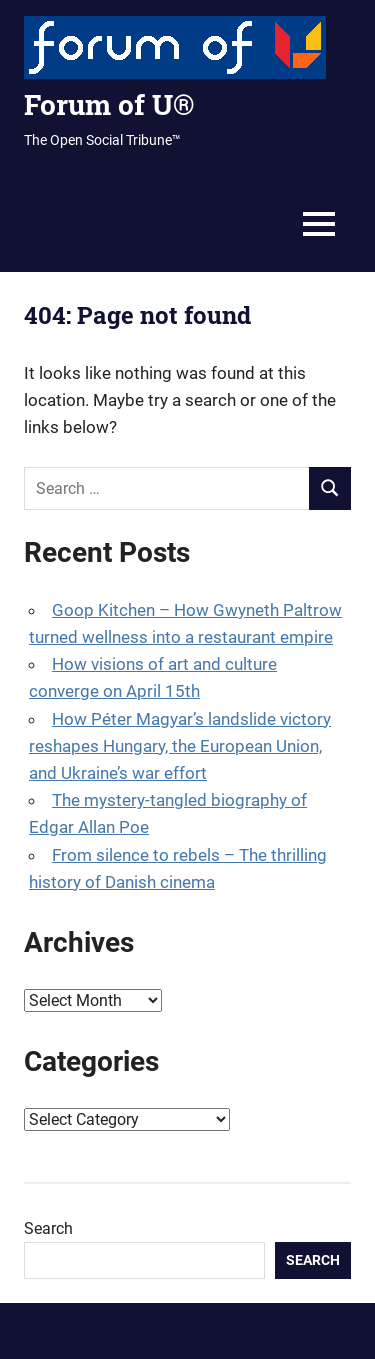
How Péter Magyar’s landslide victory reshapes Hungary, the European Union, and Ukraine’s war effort (180, 746)
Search (48, 1228)
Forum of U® (109, 104)
